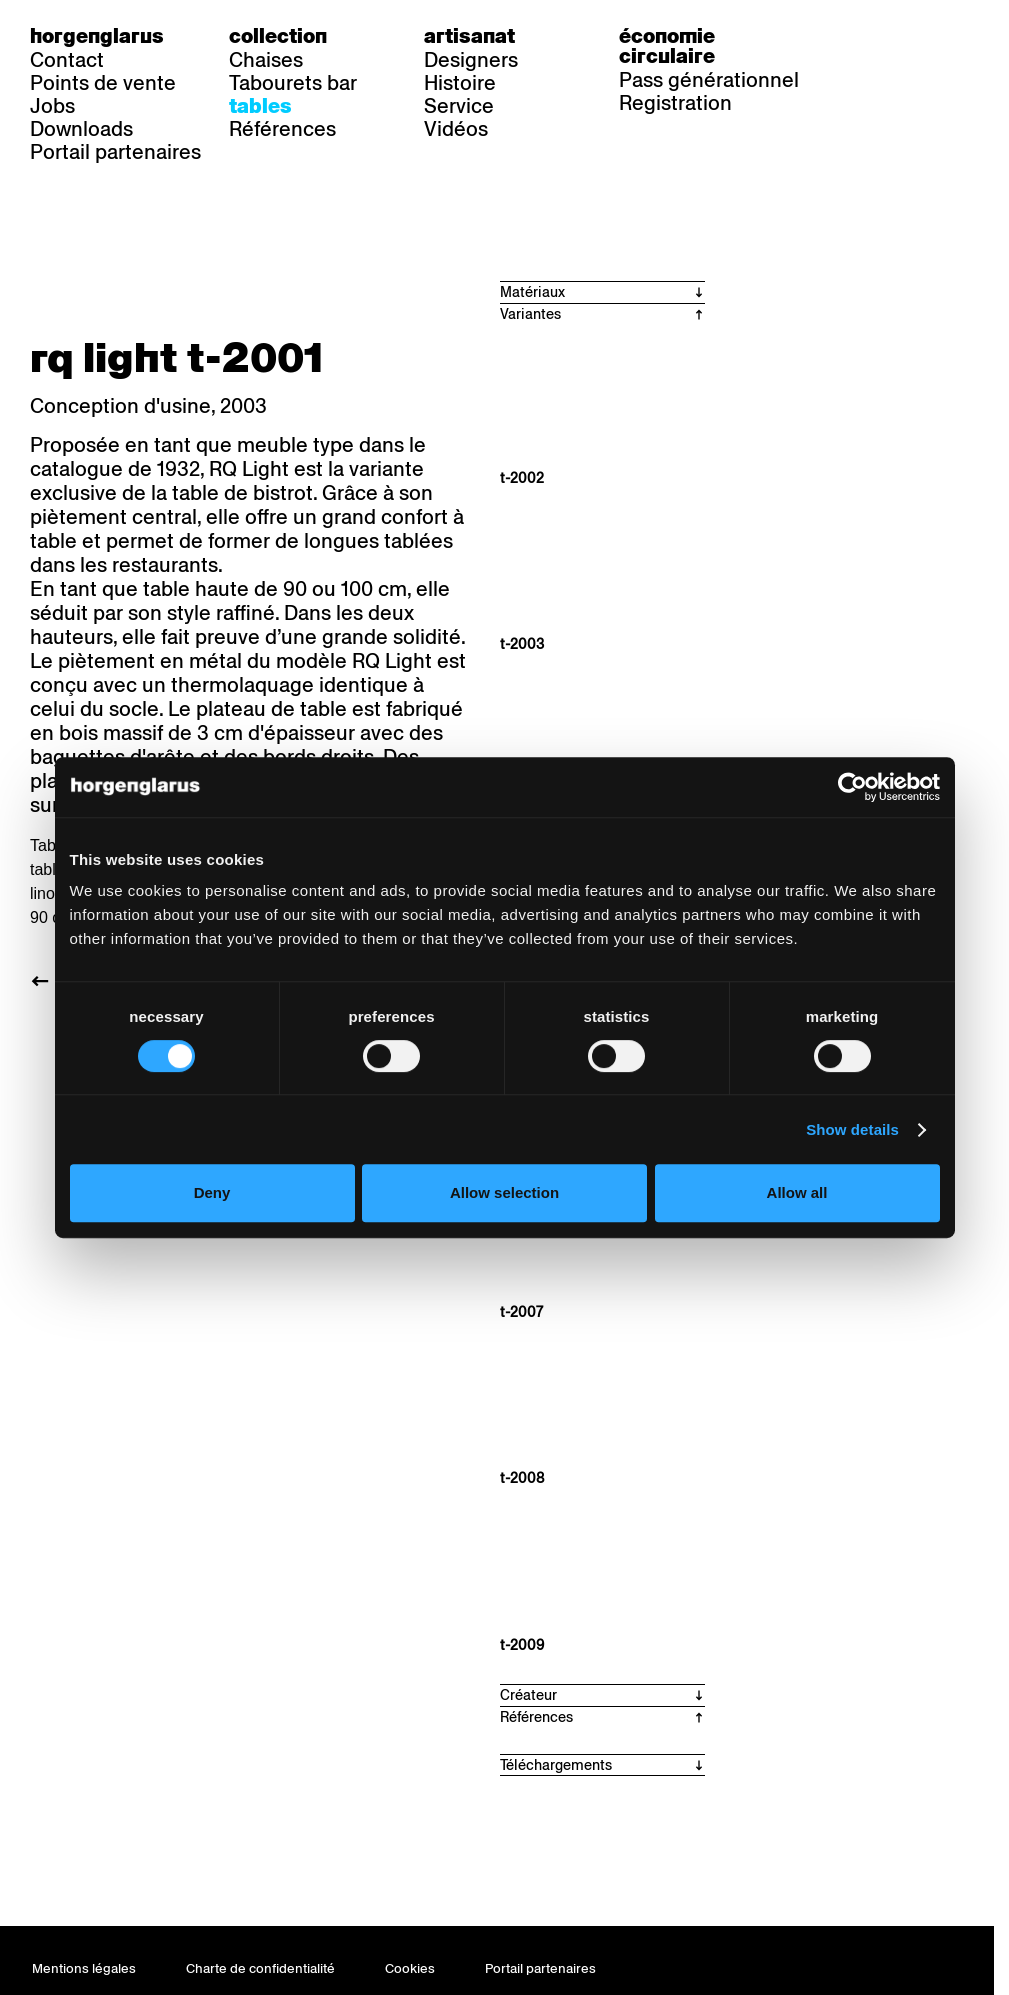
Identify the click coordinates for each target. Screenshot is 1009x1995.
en (952, 36)
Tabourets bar (293, 83)
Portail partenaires (115, 152)
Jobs (52, 106)
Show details (852, 1129)
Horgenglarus (97, 36)
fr (911, 36)
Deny (212, 1192)
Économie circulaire (667, 46)
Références (282, 129)
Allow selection (504, 1192)
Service (459, 106)
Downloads (81, 129)
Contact (67, 60)
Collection (278, 36)
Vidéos (456, 129)
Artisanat (469, 36)
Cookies (410, 1968)
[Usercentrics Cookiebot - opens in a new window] (852, 787)
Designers (471, 60)
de (871, 36)
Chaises (266, 60)
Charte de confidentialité (260, 1968)
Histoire (460, 83)
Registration (675, 103)
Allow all (797, 1192)
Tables (260, 106)
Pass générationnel (709, 80)
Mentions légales (84, 1968)
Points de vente (103, 83)
